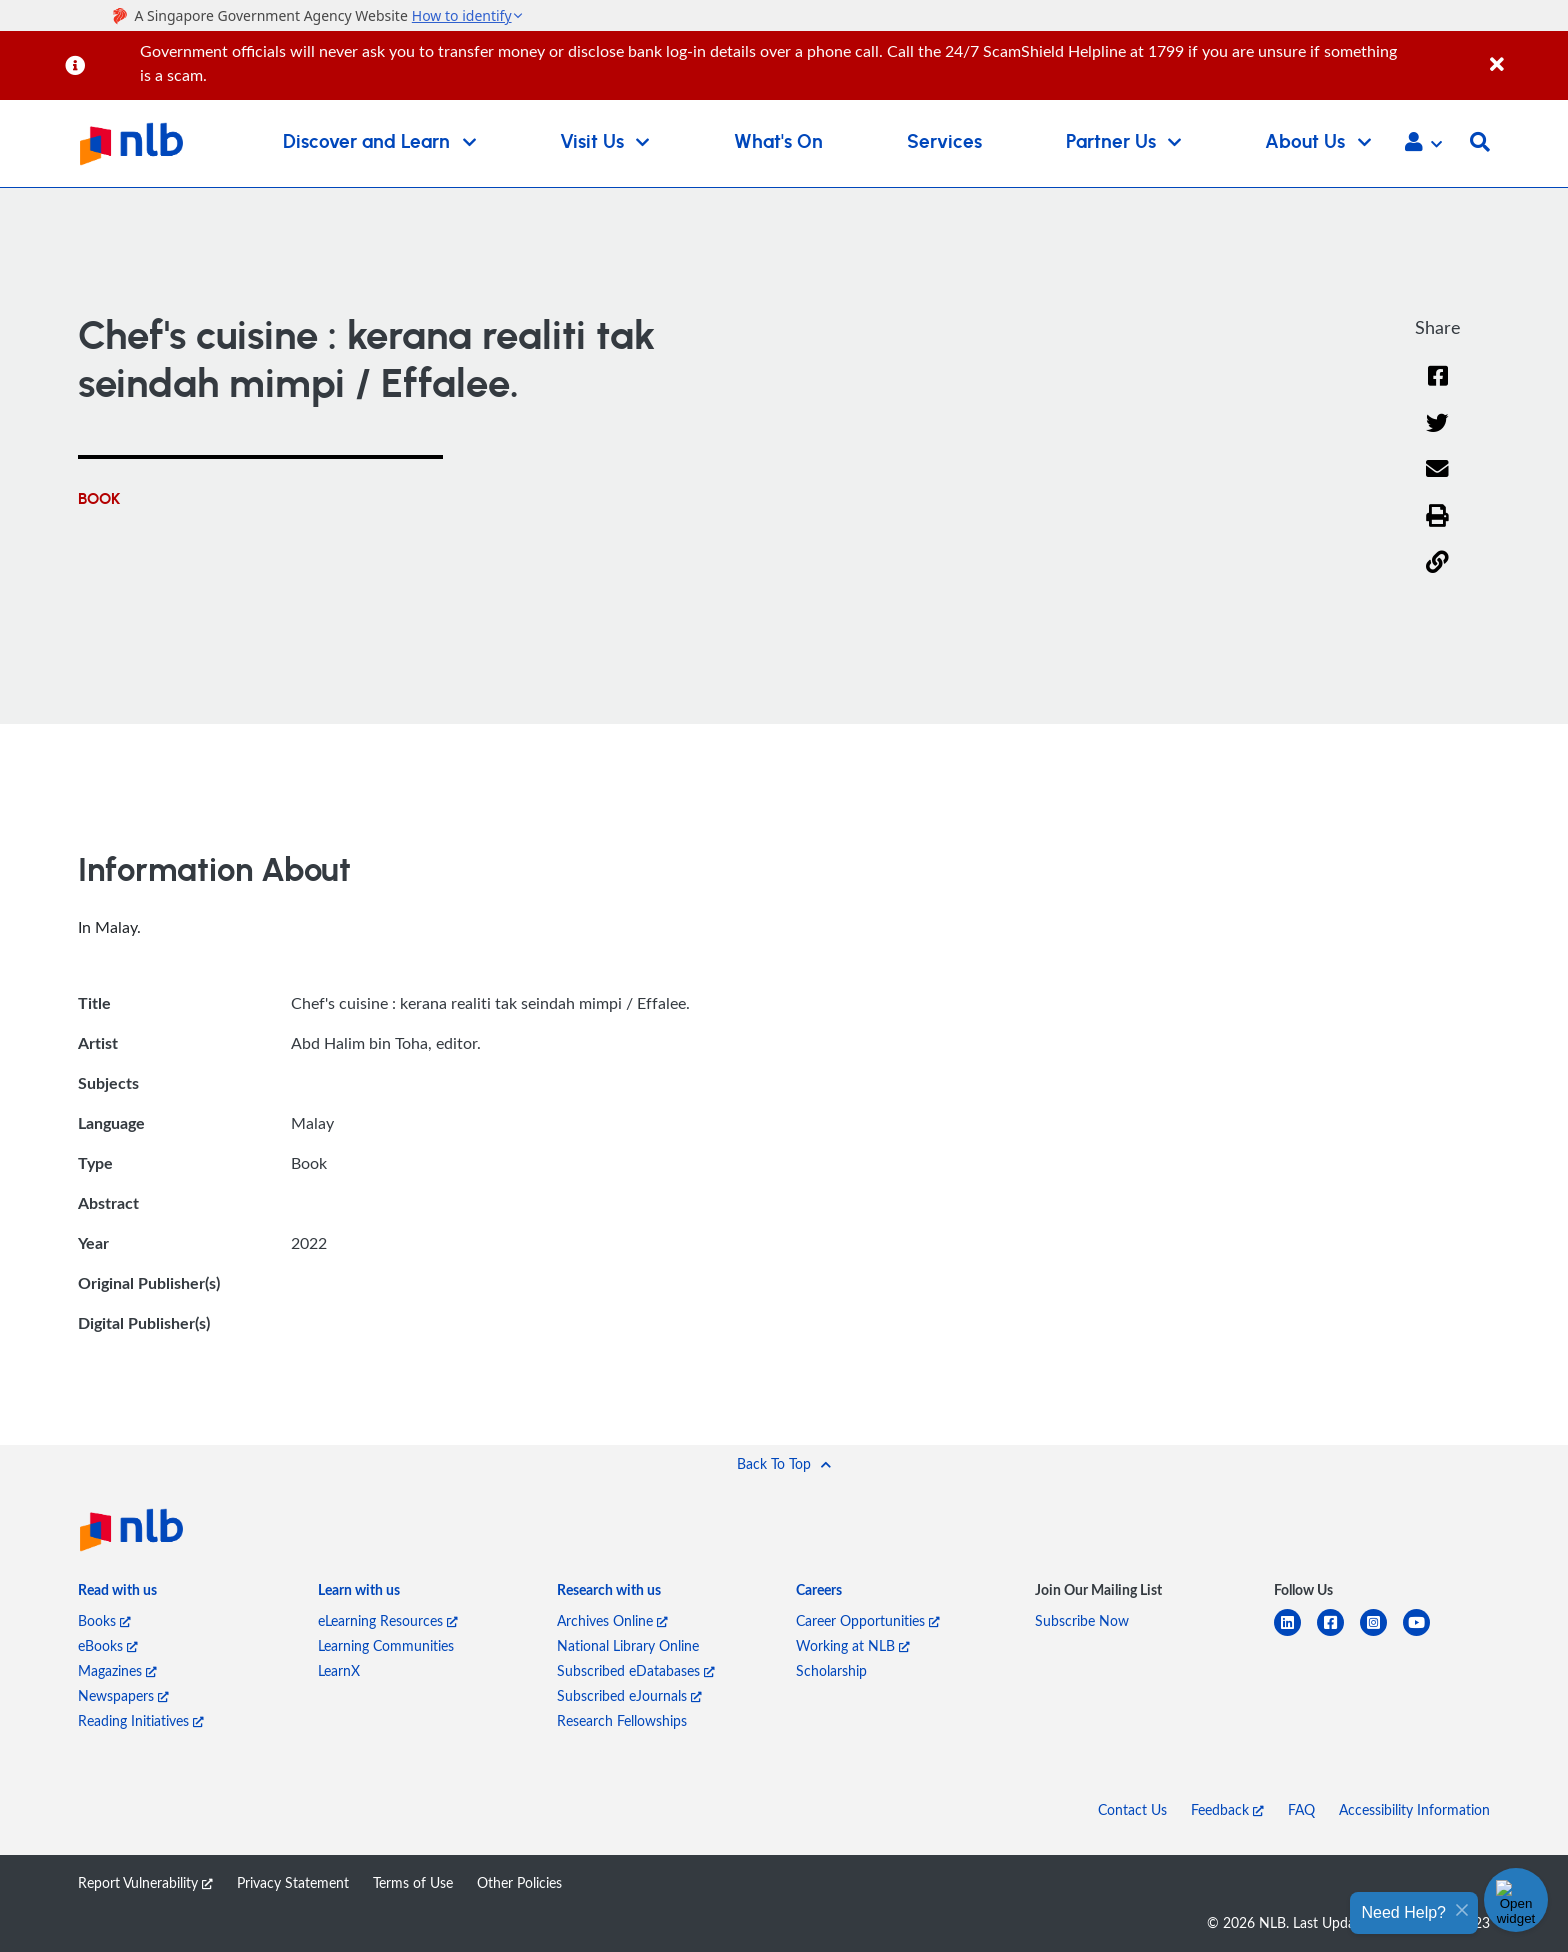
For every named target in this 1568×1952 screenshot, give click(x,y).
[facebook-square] (1338, 1634)
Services (944, 142)
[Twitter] (1437, 435)
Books (104, 1620)
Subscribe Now (1082, 1620)
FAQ (1301, 1809)
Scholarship (831, 1670)
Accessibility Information (1414, 1809)
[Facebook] (1438, 388)
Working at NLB (853, 1645)
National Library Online (628, 1645)
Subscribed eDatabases (636, 1670)
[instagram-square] (1381, 1634)
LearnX (339, 1670)
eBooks (108, 1645)
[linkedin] (1295, 1634)
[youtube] (1424, 1634)
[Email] (1437, 481)
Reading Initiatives (141, 1720)
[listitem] (117, 1593)
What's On (778, 142)
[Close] (1525, 53)
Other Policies (519, 1882)
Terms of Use (413, 1882)
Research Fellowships (622, 1720)
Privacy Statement (293, 1882)
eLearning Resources (388, 1620)
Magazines (117, 1670)
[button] (1423, 144)
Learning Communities (386, 1645)
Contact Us (1132, 1809)
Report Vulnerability (145, 1882)
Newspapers (123, 1695)
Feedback (1227, 1809)
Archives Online (612, 1620)
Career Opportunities (868, 1620)
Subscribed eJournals (629, 1695)
